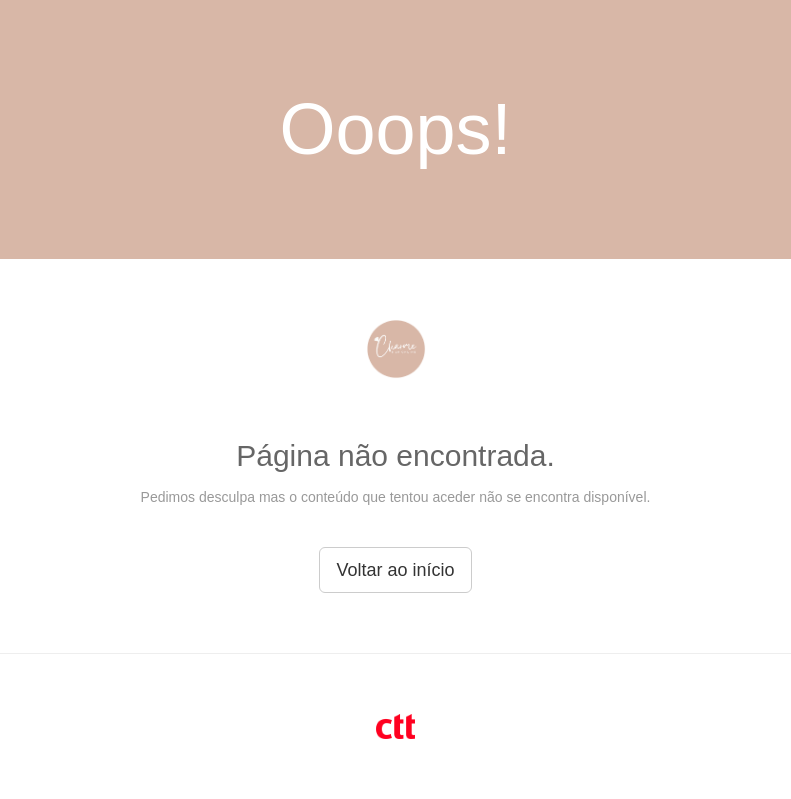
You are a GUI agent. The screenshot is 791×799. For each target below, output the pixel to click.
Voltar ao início (395, 570)
